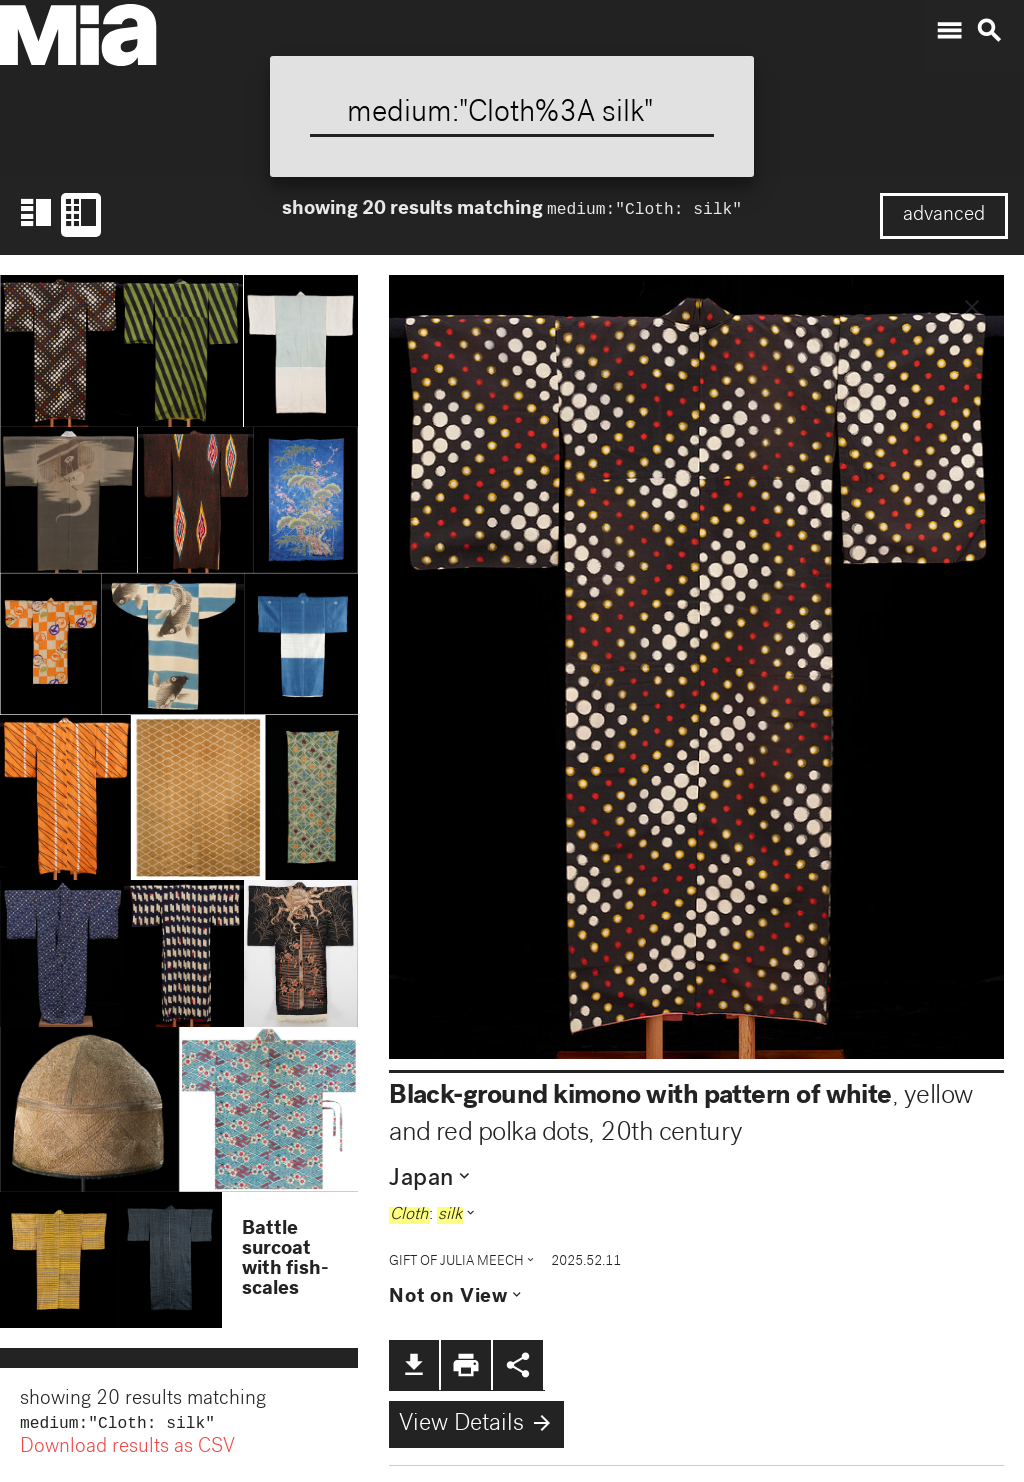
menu (949, 31)
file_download (414, 1365)
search (989, 31)
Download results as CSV (127, 1450)
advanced (944, 216)
